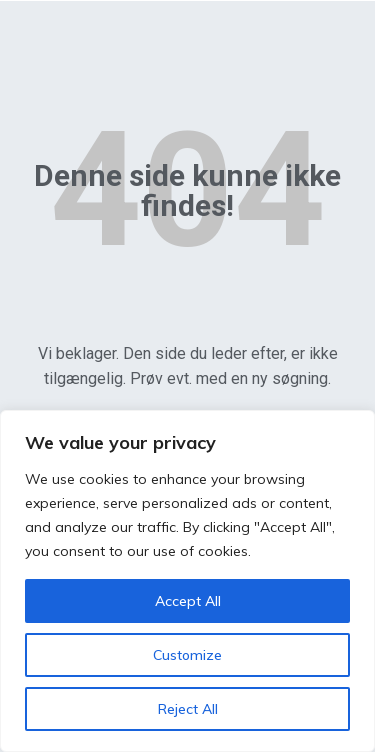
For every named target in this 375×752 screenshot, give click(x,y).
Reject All (188, 709)
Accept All (188, 601)
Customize (187, 655)
